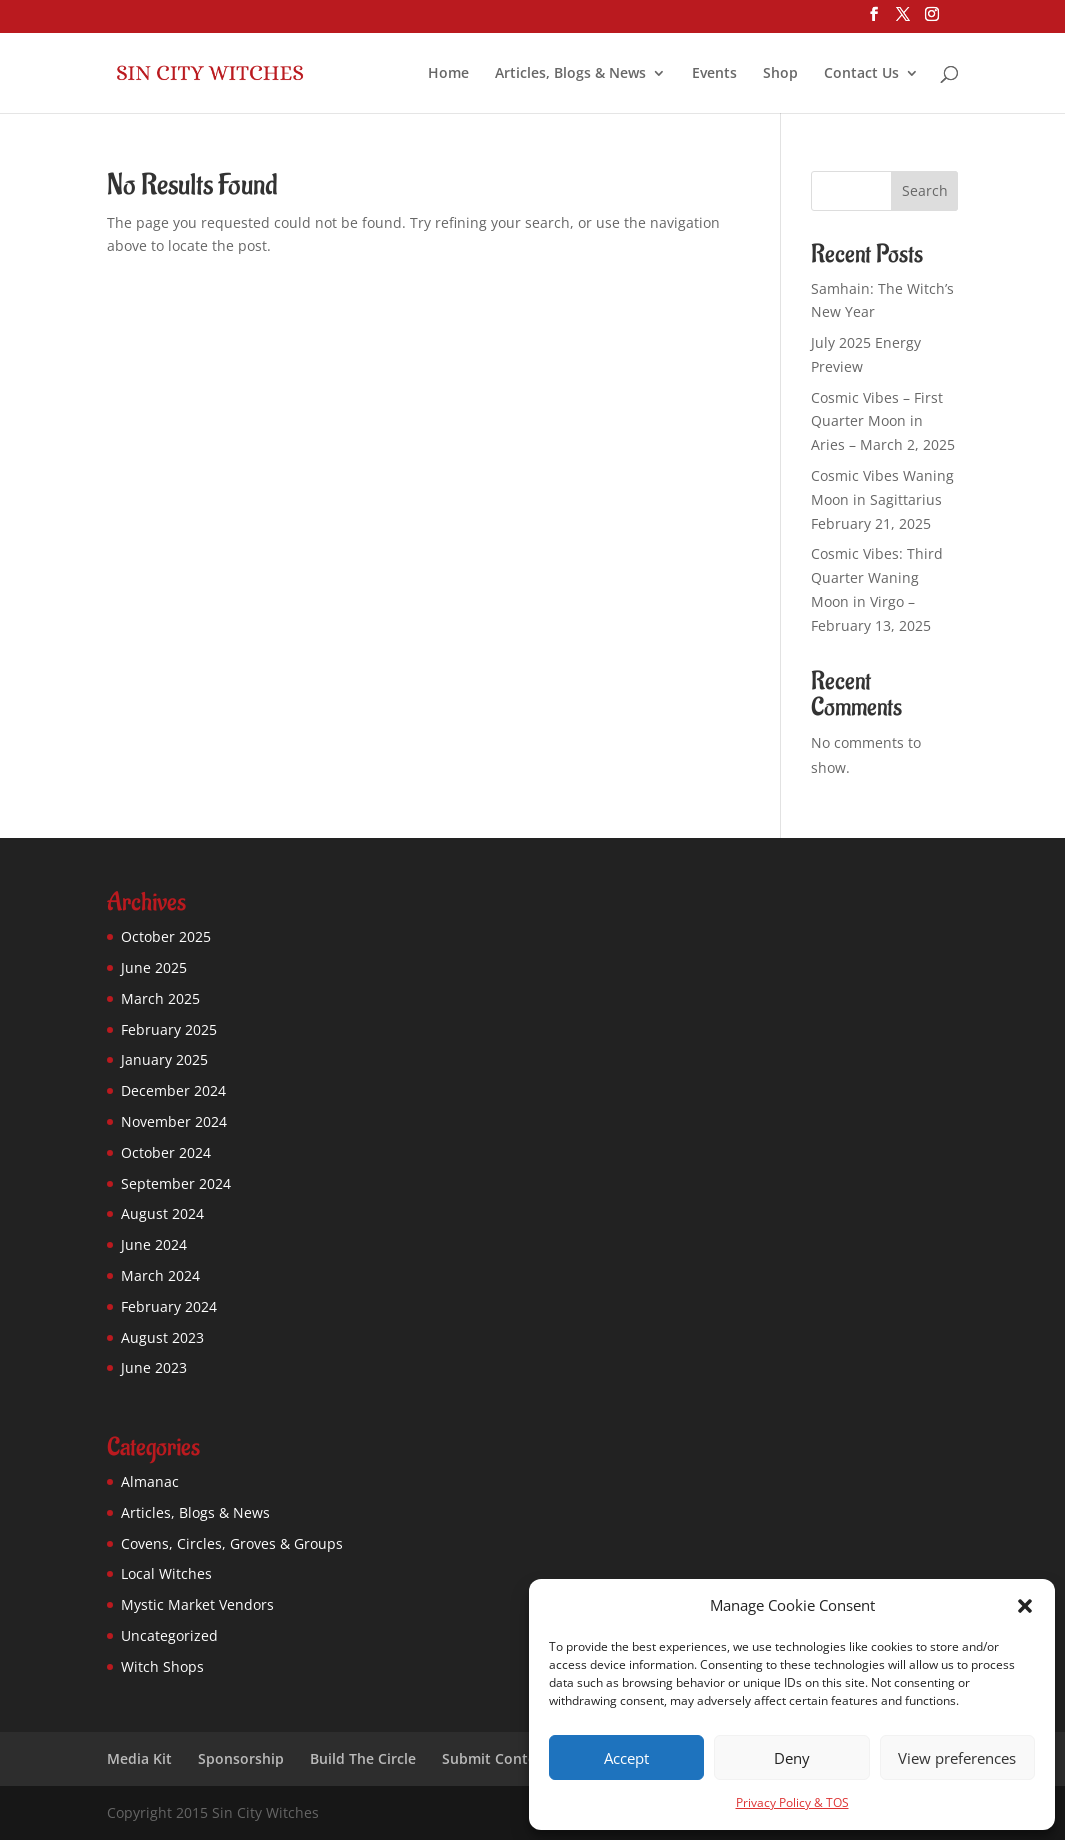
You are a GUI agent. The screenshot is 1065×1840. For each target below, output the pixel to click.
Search (925, 190)
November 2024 (174, 1121)
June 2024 (154, 1244)
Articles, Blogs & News (570, 74)
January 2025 (164, 1059)
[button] (1025, 1606)
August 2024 (162, 1213)
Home (448, 74)
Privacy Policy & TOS (792, 1802)
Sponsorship (241, 1758)
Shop (780, 74)
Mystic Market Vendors (197, 1604)
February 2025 (169, 1029)
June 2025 (154, 967)
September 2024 (176, 1183)
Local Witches (166, 1573)
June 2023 (154, 1367)
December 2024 (173, 1090)
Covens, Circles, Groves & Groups (232, 1543)
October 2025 (166, 936)
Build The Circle (363, 1758)
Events (714, 74)
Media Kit (139, 1758)
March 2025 (160, 998)
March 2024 (160, 1275)
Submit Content (496, 1758)
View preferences (957, 1758)
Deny (792, 1758)
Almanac (150, 1481)
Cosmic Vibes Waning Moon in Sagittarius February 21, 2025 (882, 499)
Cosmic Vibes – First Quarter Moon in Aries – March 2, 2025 (883, 421)
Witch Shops (162, 1666)
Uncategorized (169, 1635)
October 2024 (166, 1152)
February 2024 (169, 1306)
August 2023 (162, 1337)
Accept (626, 1758)
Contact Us (861, 74)
